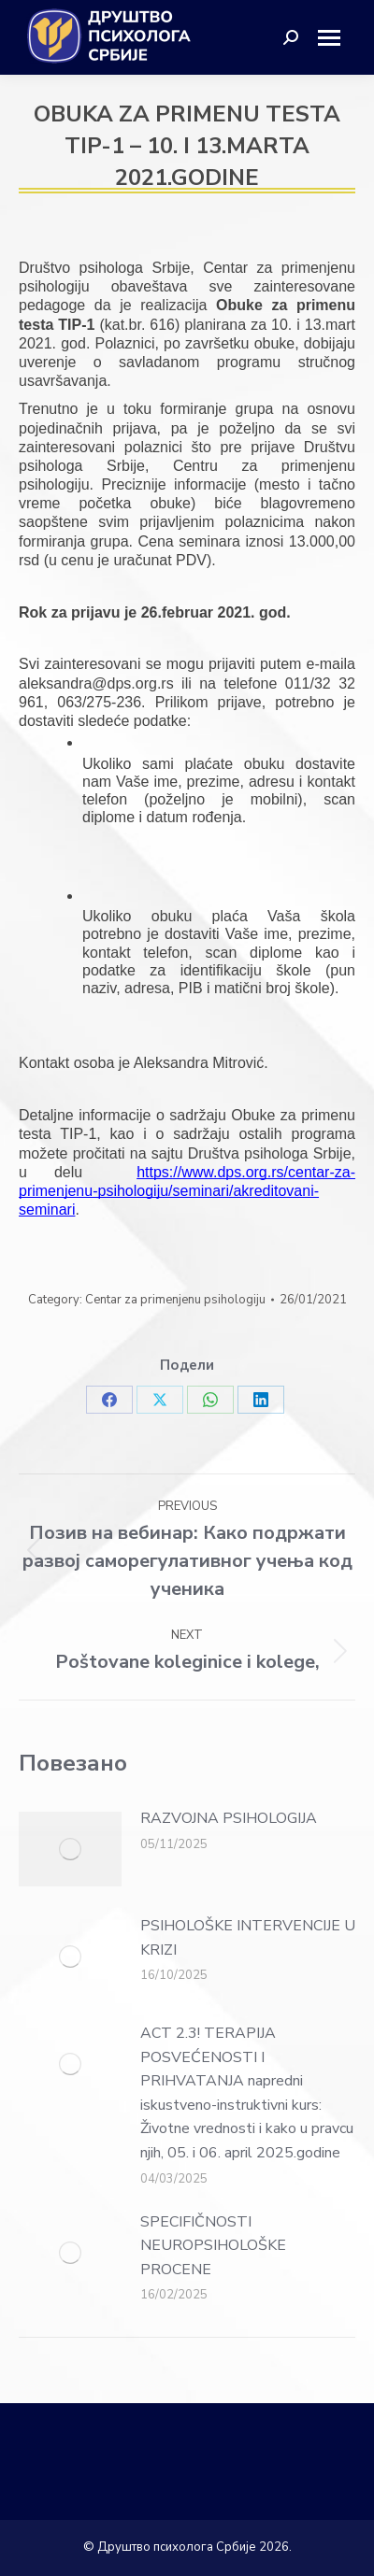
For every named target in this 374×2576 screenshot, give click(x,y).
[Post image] (70, 1849)
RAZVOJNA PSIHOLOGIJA (228, 1818)
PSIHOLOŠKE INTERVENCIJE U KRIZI (247, 1937)
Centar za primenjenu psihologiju (175, 1299)
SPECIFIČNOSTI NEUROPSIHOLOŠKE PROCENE (213, 2246)
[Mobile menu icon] (336, 38)
